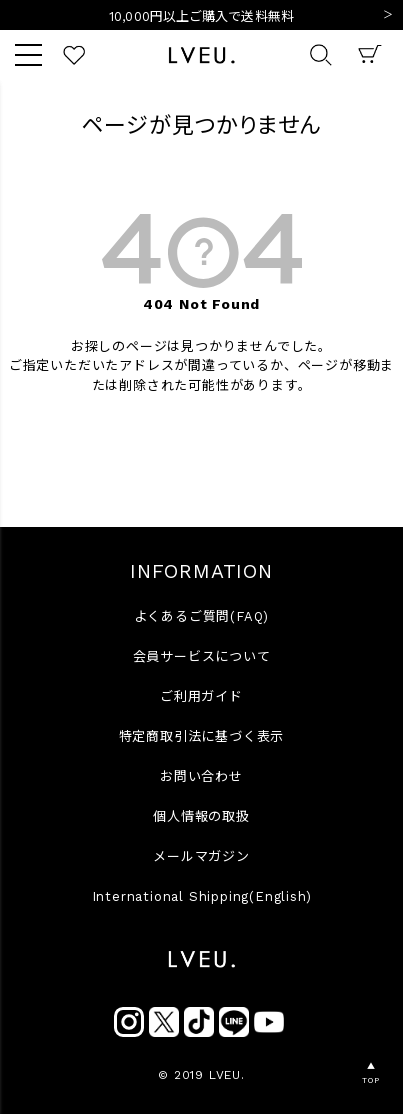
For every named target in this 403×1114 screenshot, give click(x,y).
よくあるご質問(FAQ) (202, 616)
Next (388, 16)
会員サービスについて (202, 656)
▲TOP (370, 1073)
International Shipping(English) (202, 896)
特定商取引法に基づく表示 (202, 736)
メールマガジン (201, 856)
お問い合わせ (201, 776)
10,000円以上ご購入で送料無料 (201, 16)
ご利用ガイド (201, 696)
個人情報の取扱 (201, 816)
